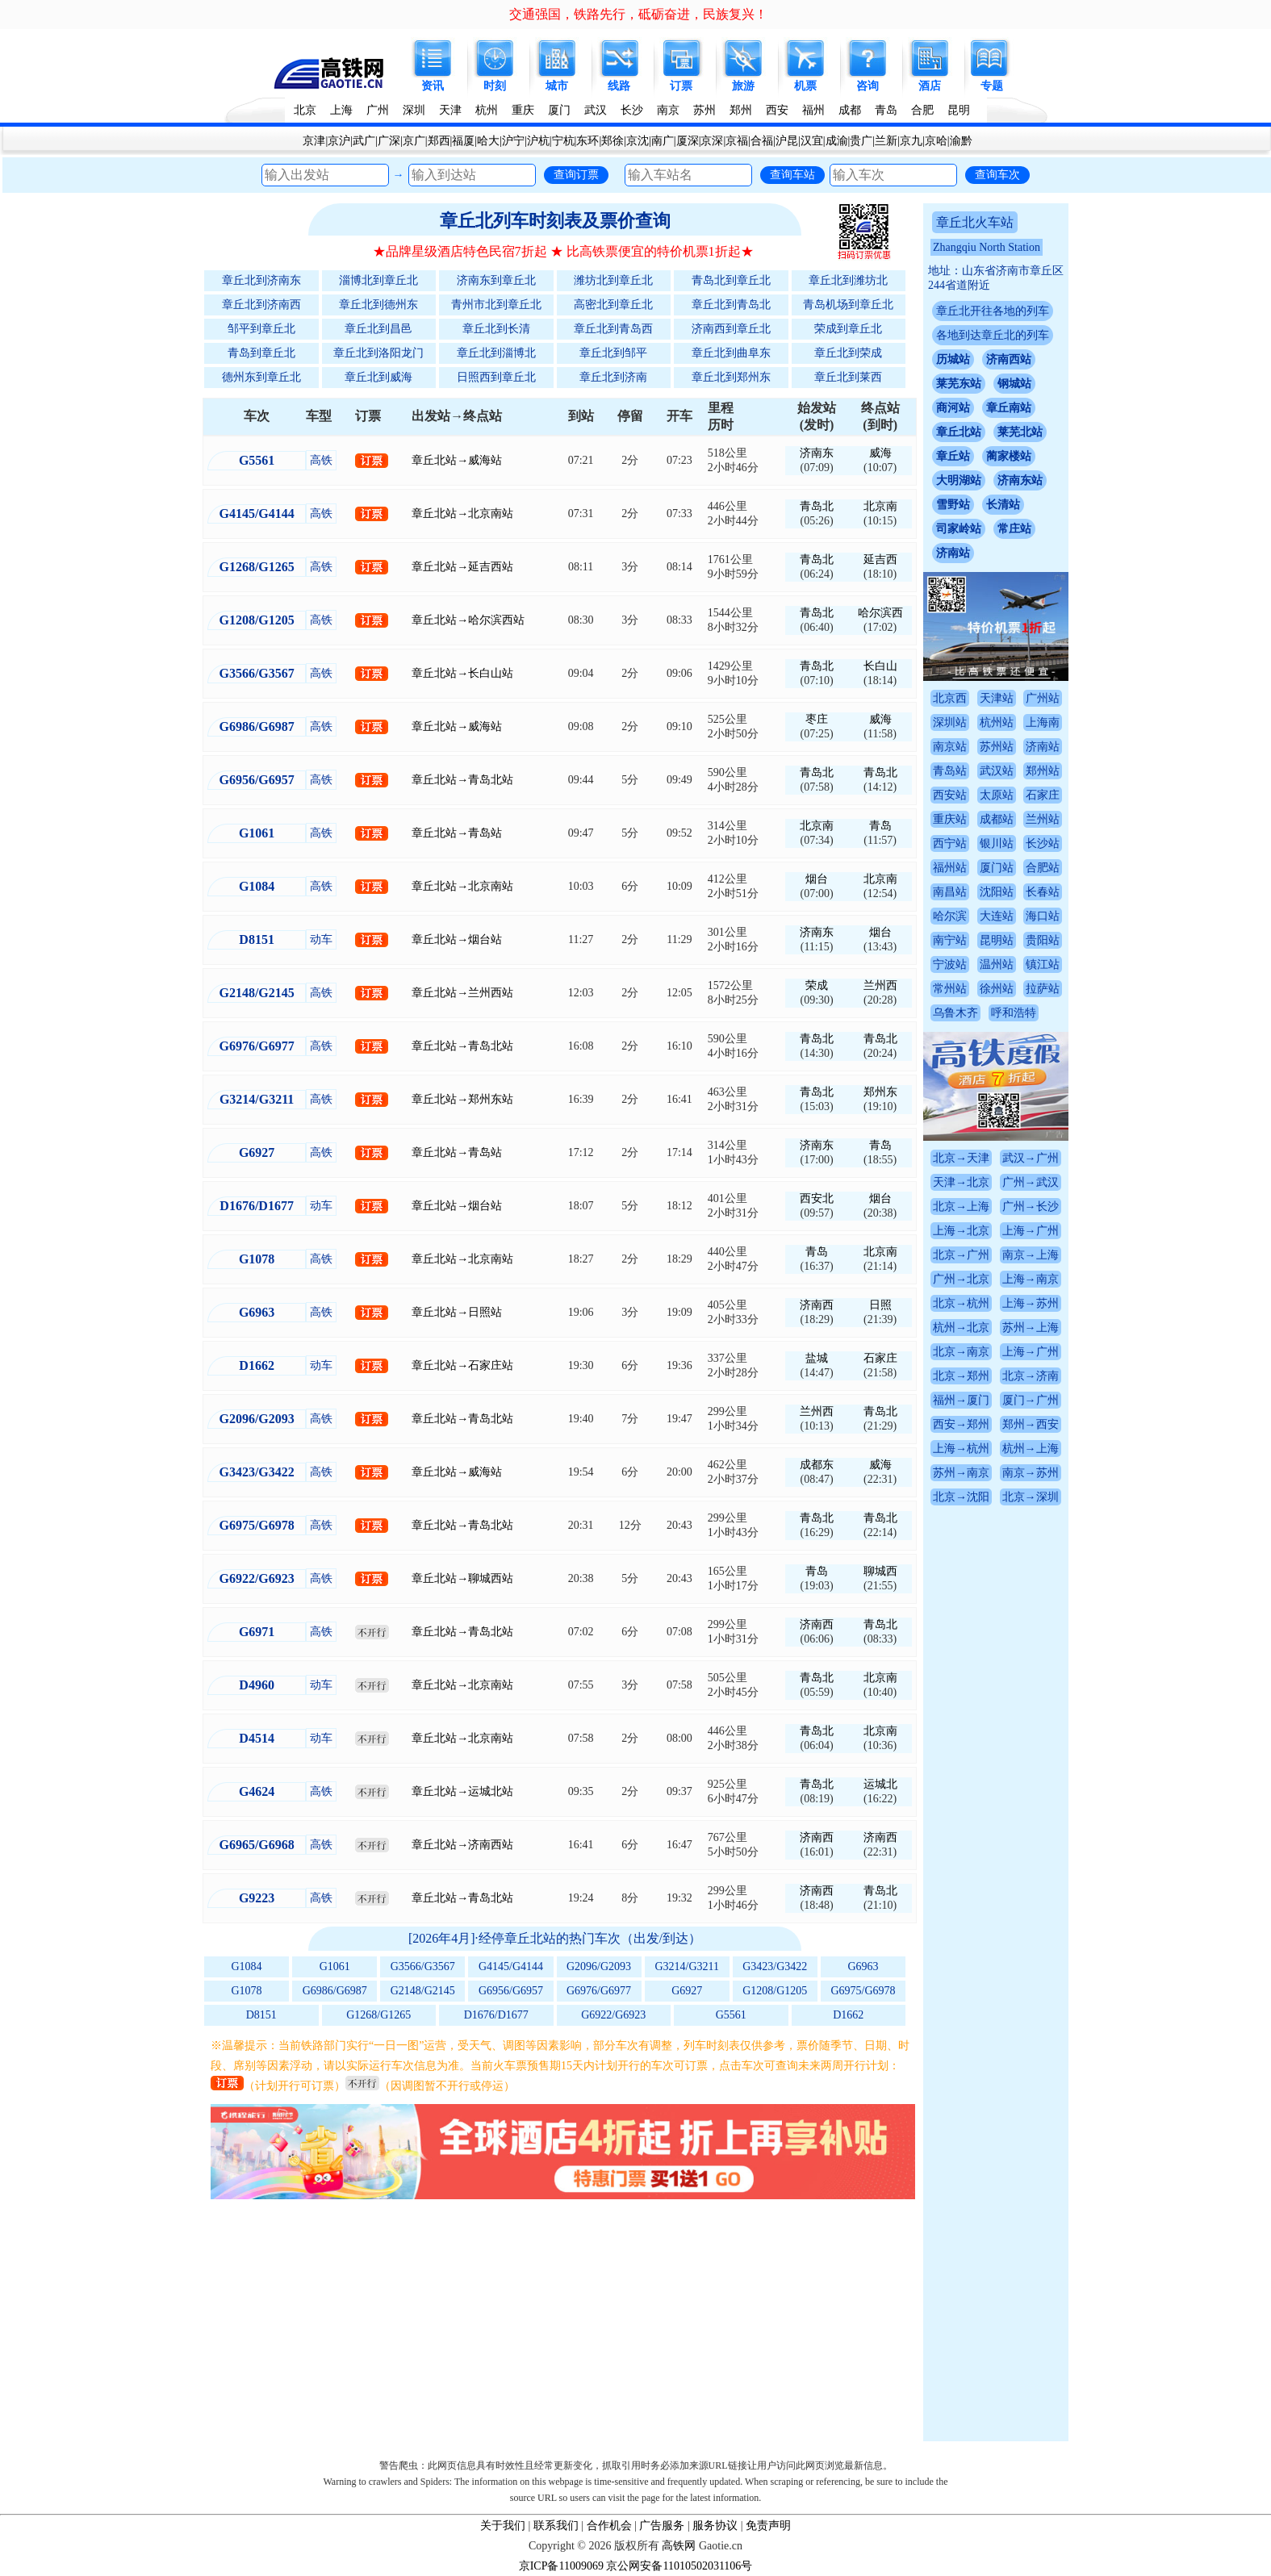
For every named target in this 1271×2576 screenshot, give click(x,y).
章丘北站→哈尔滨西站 (468, 620)
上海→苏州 (1030, 1303)
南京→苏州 (1030, 1473)
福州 (813, 110)
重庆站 (950, 819)
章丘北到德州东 (378, 305)
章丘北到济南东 (261, 280)
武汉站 (997, 771)
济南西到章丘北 (731, 329)
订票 (681, 86)
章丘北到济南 (613, 377)
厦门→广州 (1030, 1400)
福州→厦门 (961, 1400)
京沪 (339, 141)
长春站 (1043, 892)
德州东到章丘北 (261, 377)
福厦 (463, 141)
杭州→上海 (1030, 1448)
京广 (414, 141)
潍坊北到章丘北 (613, 280)
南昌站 (950, 892)
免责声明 (768, 2526)
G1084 (247, 1966)
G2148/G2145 (423, 1991)
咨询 (867, 86)
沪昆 (787, 141)
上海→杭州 (961, 1448)
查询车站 (792, 174)
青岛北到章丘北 (731, 280)
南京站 (950, 747)
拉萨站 (1043, 989)
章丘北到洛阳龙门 (378, 353)
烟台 (816, 879)
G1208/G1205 (774, 1991)
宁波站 (950, 964)
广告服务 (661, 2526)
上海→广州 (1030, 1231)
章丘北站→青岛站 (457, 833)
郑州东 (880, 1092)
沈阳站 (997, 892)
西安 (777, 110)
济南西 (817, 1305)
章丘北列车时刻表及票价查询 (555, 221)
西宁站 (950, 843)
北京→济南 (1030, 1376)
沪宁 (513, 141)
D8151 (261, 2015)
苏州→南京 (961, 1473)
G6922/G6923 (613, 2015)
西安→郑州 (961, 1424)
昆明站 (997, 940)
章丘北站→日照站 (457, 1312)
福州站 (950, 868)
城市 (557, 86)
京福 (736, 141)
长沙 (632, 110)
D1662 (848, 2015)
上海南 (1043, 722)
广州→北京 (961, 1279)
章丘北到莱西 (848, 377)
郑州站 (1043, 771)
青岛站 (950, 771)
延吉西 (880, 559)
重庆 (523, 110)
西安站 (950, 795)
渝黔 (961, 141)
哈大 (488, 141)
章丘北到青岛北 (731, 305)
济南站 (1043, 747)
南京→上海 (1030, 1255)
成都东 (817, 1465)
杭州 (486, 110)
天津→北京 (961, 1182)
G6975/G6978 (862, 1991)
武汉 (595, 110)
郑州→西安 (1030, 1424)
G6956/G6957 (511, 1991)
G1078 (247, 1991)
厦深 (687, 141)
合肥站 (1043, 868)
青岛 (886, 110)
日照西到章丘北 (496, 377)
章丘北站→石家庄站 (462, 1365)
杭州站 (997, 722)
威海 (880, 453)
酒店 (929, 86)
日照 (880, 1305)
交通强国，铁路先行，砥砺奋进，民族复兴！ (638, 14)
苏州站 (997, 747)
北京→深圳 (1030, 1497)
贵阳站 (1043, 940)
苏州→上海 (1030, 1327)
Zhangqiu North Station (986, 247)
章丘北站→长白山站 (462, 673)
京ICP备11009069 (561, 2566)
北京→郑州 (961, 1376)
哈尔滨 (950, 916)
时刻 (494, 86)
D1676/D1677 (496, 2015)
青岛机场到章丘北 (848, 305)
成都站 (997, 819)
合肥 (922, 110)
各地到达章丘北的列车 (992, 335)
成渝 (837, 141)
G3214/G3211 (686, 1966)
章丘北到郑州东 (731, 377)
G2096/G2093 (599, 1966)
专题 (991, 86)
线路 (619, 86)
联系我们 (556, 2526)
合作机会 (609, 2526)
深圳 (414, 110)
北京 (305, 110)
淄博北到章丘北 (378, 280)
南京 (668, 110)
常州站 (950, 989)
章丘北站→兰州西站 (462, 993)
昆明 (958, 110)
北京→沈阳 (961, 1497)
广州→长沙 (1030, 1206)
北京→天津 (961, 1158)
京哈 (936, 141)
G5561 (731, 2015)
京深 (711, 141)
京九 (911, 141)
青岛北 (817, 506)
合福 (761, 141)
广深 (389, 141)
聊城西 (880, 1571)
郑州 (741, 110)
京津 (314, 141)
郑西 (439, 141)
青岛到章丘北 (261, 353)
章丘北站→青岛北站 (462, 780)
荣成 (816, 985)
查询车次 (997, 174)
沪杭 (538, 141)
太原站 (997, 795)
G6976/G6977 (599, 1991)
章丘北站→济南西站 (462, 1845)
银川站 (997, 843)
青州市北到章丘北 (496, 305)
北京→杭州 (961, 1303)
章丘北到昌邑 (378, 329)
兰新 (886, 141)
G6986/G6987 (335, 1991)
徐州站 (997, 989)
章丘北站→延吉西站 (462, 567)
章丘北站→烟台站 (457, 939)
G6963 (862, 1966)
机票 (805, 86)
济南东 (817, 453)
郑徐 (612, 141)
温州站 (997, 964)
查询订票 (576, 174)
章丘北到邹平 (613, 353)
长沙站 (1043, 843)
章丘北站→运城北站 (462, 1791)
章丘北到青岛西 (613, 329)
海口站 (1043, 916)
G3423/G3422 (774, 1966)
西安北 (817, 1198)
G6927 (686, 1991)
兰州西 (880, 985)
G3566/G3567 (423, 1966)
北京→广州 (961, 1255)
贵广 (861, 141)
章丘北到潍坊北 (848, 280)
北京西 (950, 698)
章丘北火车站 (975, 222)
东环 (587, 141)
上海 (341, 110)
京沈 (637, 141)
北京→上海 (961, 1206)
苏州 (704, 110)
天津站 (997, 698)
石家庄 (880, 1358)
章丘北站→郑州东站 (462, 1099)
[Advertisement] (563, 2320)
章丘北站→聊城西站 (462, 1578)
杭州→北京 (961, 1327)
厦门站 (997, 868)
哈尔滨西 (880, 613)
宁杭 (563, 141)
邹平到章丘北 (261, 329)
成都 (849, 110)
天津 (450, 110)
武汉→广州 (1030, 1158)
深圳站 (950, 722)
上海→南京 (1030, 1279)
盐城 (816, 1358)
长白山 (880, 666)
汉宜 (812, 141)
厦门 (559, 110)
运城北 (880, 1784)
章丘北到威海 (378, 377)
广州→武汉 (1030, 1182)
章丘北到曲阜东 (731, 353)
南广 (662, 141)
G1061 (335, 1966)
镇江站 (1043, 964)
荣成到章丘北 (848, 329)
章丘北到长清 (496, 329)
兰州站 (1043, 819)
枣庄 (816, 719)
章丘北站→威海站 (457, 460)
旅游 (743, 86)
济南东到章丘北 (496, 280)
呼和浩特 (1013, 1013)
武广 (364, 141)
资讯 (432, 86)
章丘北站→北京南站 (462, 513)
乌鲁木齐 (955, 1013)
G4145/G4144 (511, 1966)
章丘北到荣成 (848, 353)
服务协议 (715, 2526)
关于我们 (502, 2526)
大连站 (997, 916)
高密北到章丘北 (613, 305)
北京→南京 (961, 1352)
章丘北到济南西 (261, 305)
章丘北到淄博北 (496, 353)
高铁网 (679, 2546)
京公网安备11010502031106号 (679, 2566)
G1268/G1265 (378, 2015)
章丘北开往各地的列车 (992, 311)
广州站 (1043, 698)
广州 (377, 110)
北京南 (880, 506)
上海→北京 (961, 1231)
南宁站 (950, 940)
